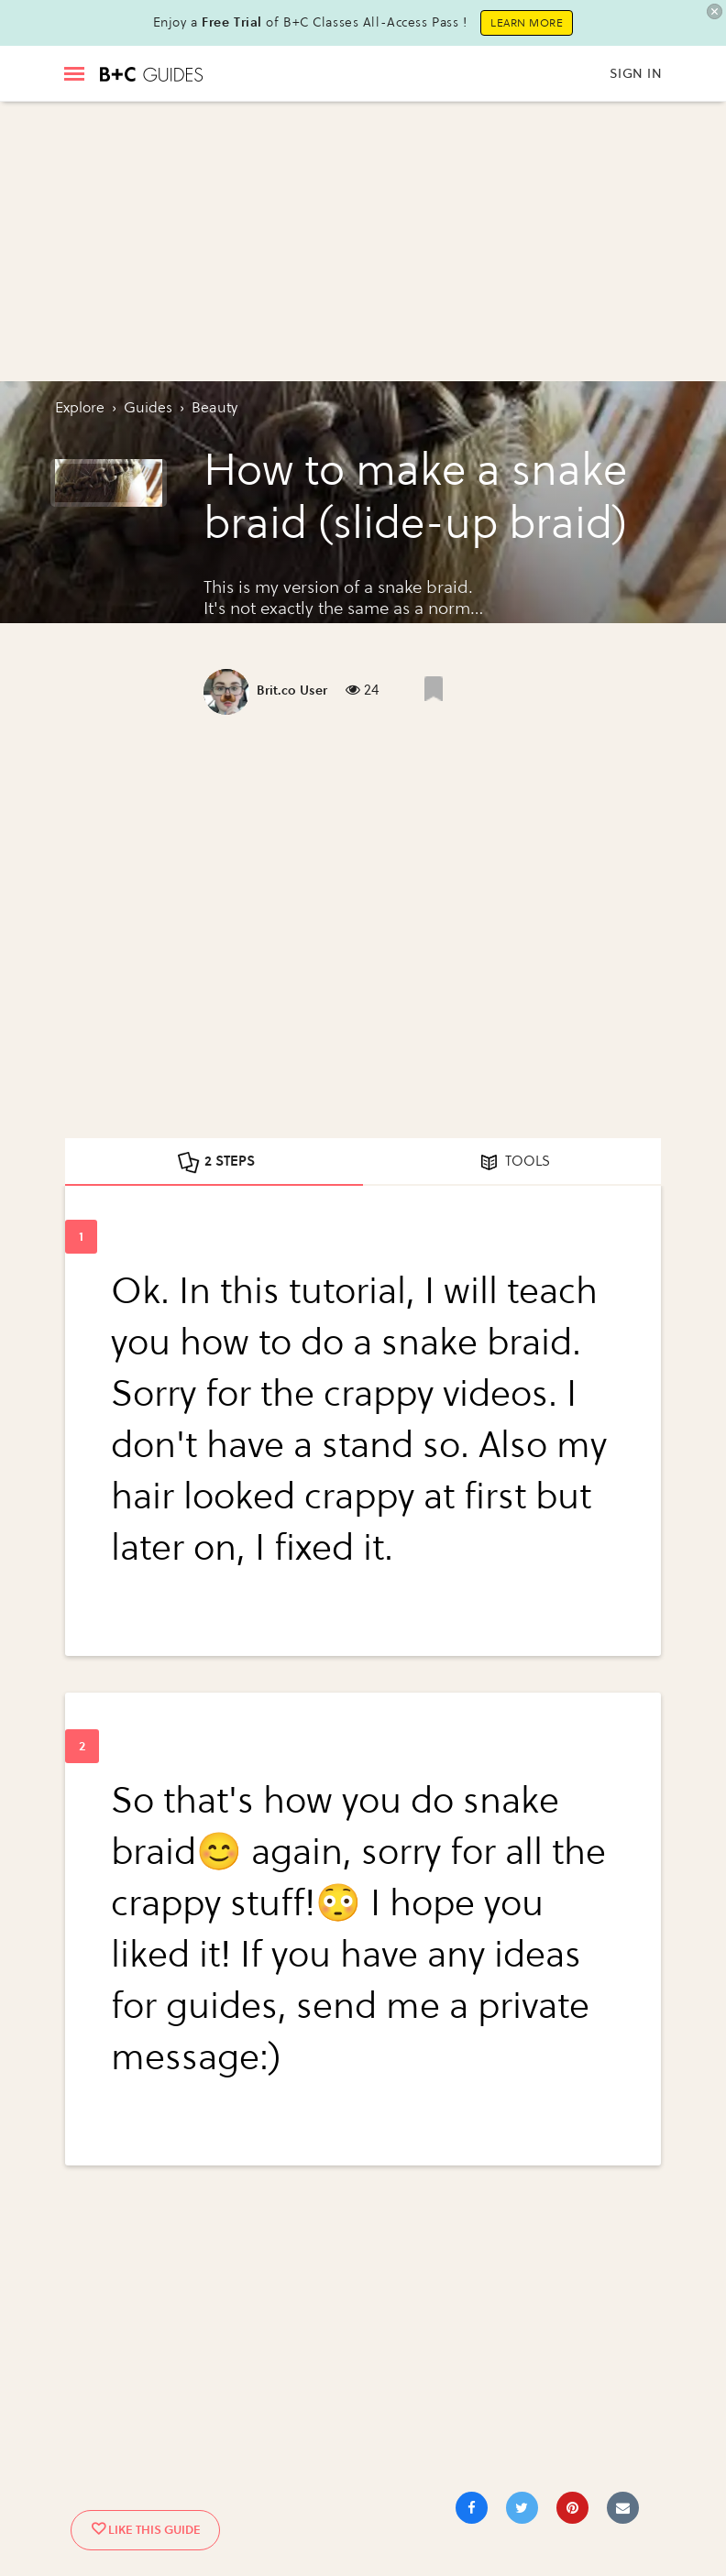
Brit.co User (292, 690)
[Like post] (433, 688)
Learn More (526, 22)
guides (148, 407)
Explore (79, 407)
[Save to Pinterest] (572, 2508)
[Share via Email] (623, 2508)
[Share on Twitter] (522, 2508)
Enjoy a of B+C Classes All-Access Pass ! (310, 22)
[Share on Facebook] (472, 2508)
